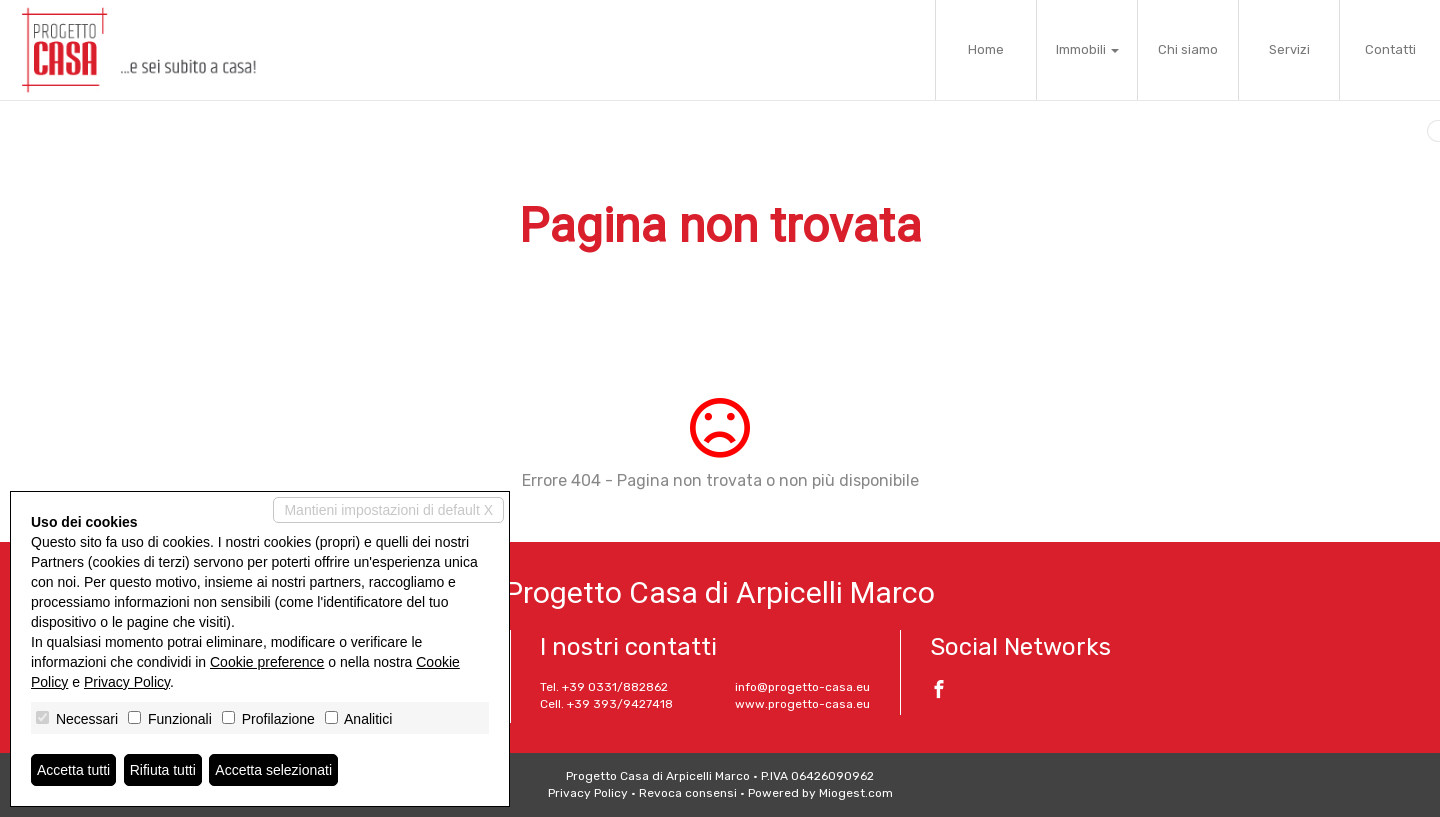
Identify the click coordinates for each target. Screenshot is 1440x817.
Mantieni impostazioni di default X (388, 510)
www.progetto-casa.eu (802, 704)
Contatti (1390, 49)
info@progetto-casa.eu (802, 687)
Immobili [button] (1087, 49)
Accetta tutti (73, 770)
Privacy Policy (588, 793)
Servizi (1289, 49)
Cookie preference (267, 662)
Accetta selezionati (273, 770)
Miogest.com (856, 793)
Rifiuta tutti (163, 770)
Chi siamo (1188, 49)
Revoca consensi (688, 793)
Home (986, 49)
